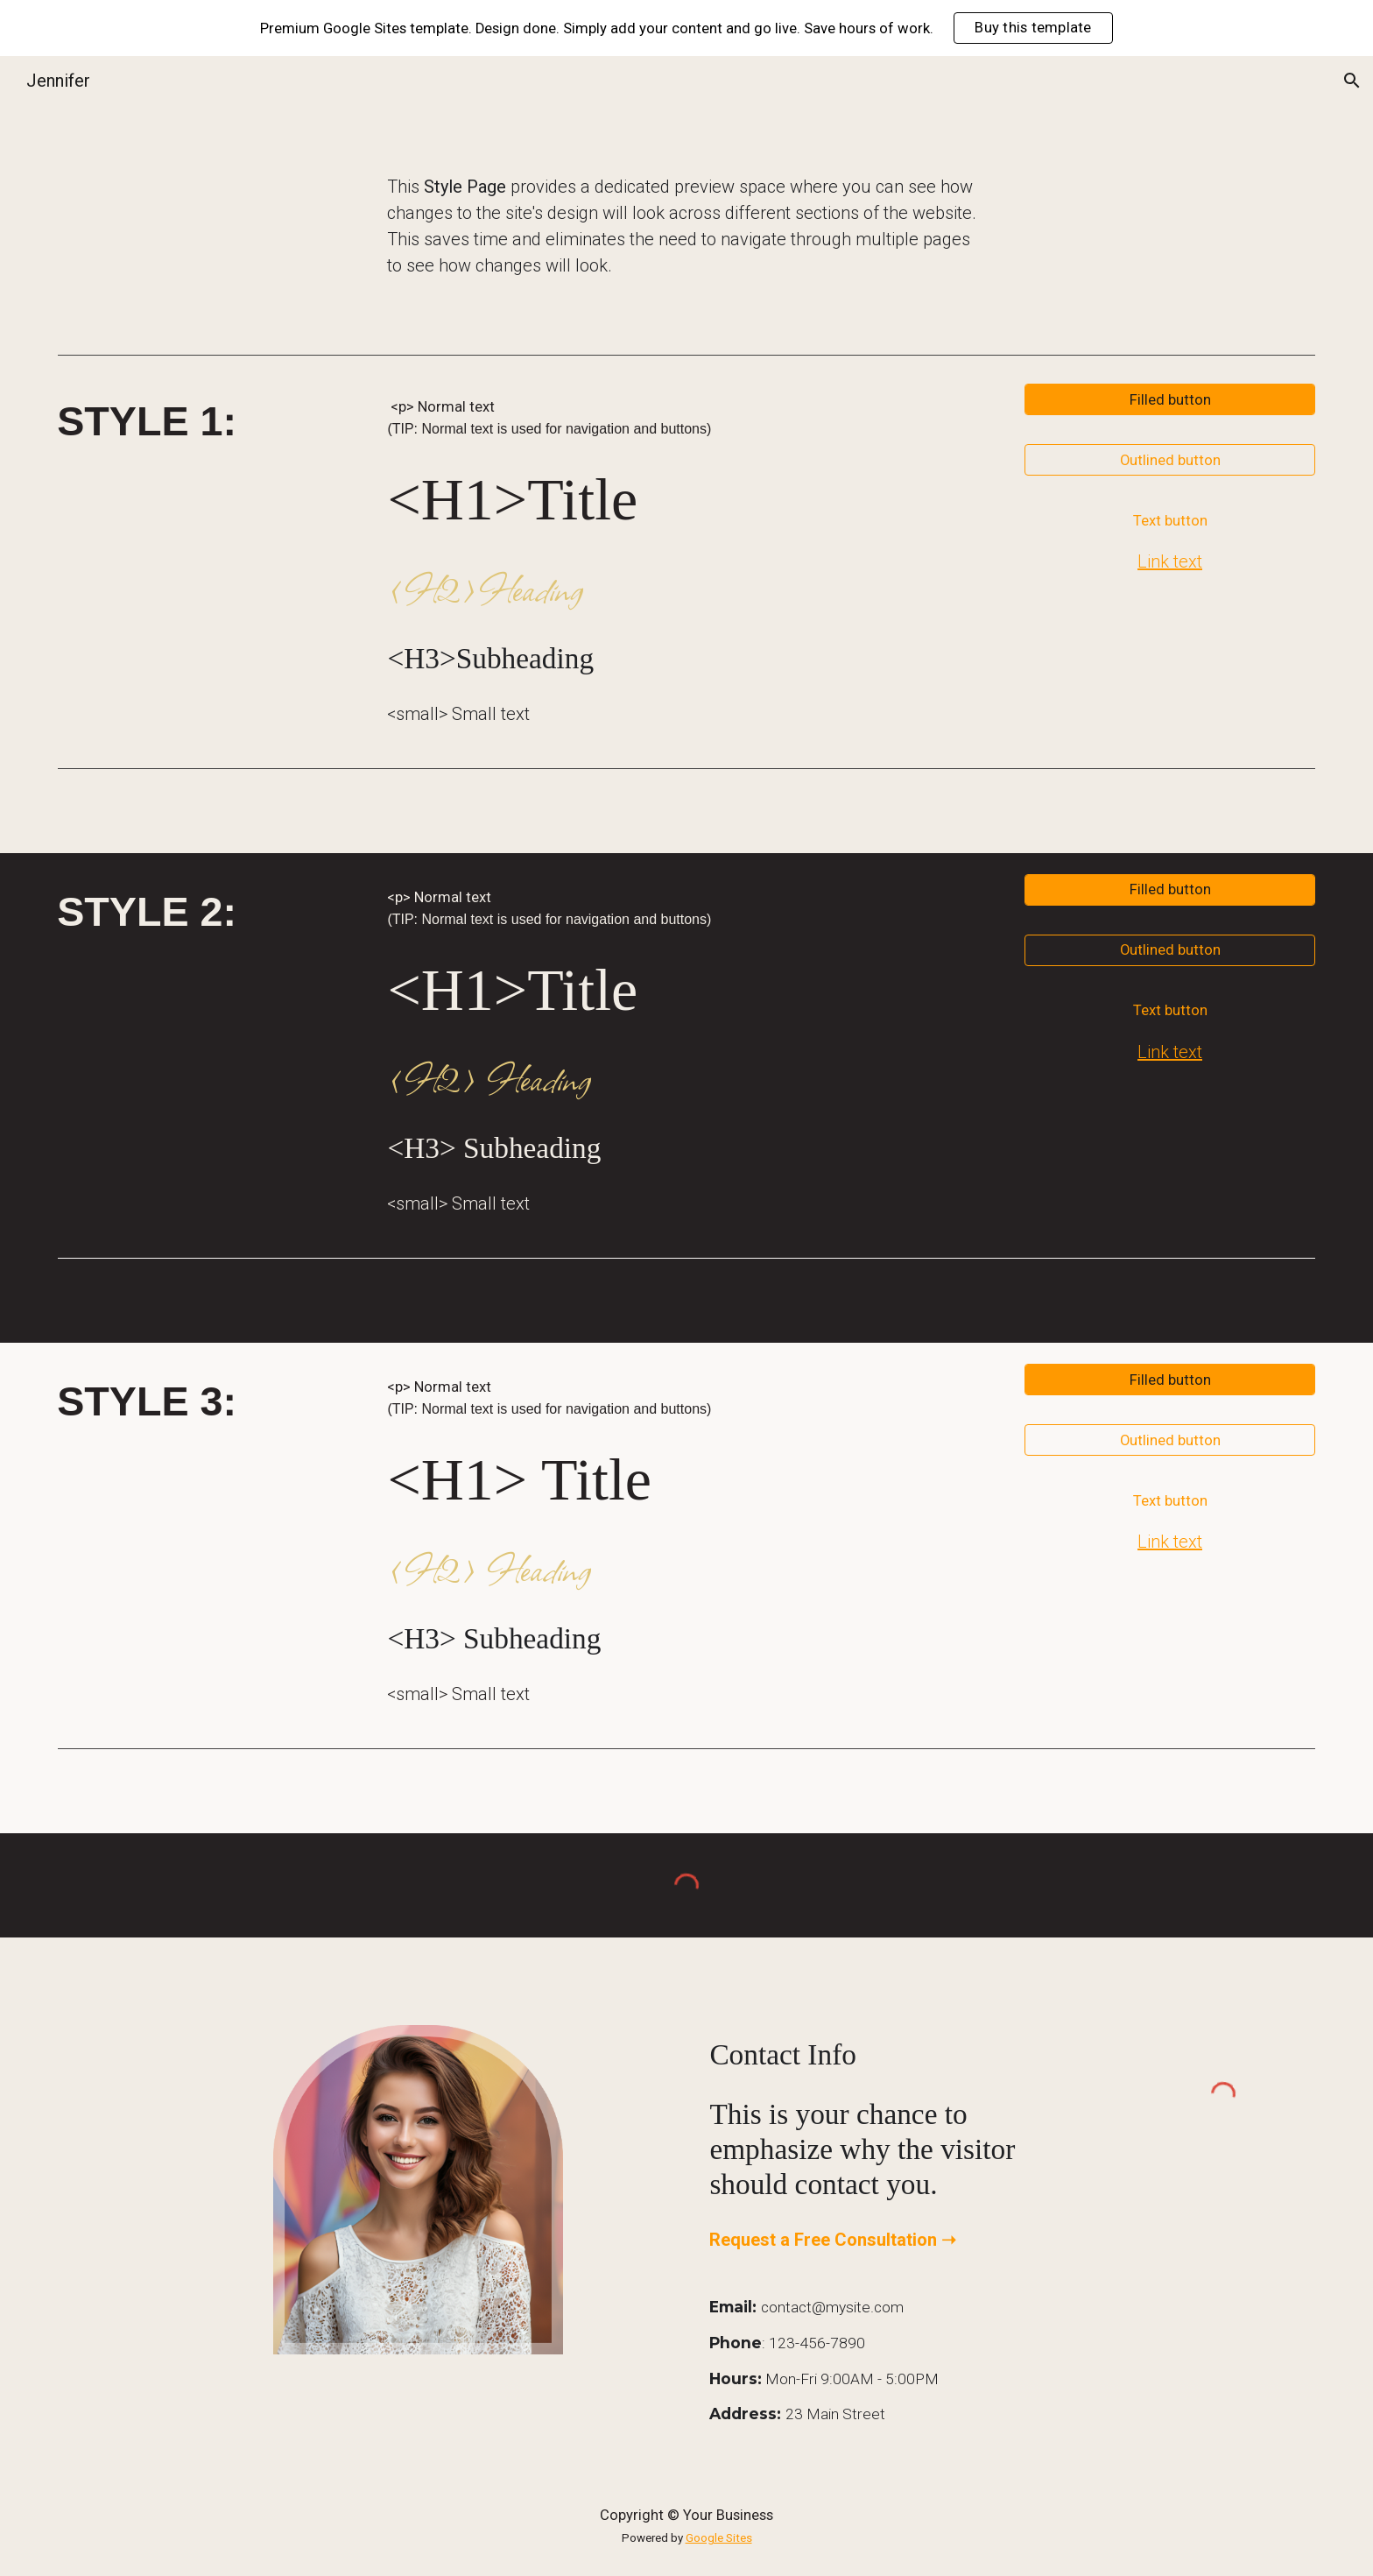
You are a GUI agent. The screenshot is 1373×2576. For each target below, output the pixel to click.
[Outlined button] (1169, 460)
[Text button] (1169, 520)
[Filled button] (1169, 399)
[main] (686, 226)
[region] (686, 28)
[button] (1352, 81)
